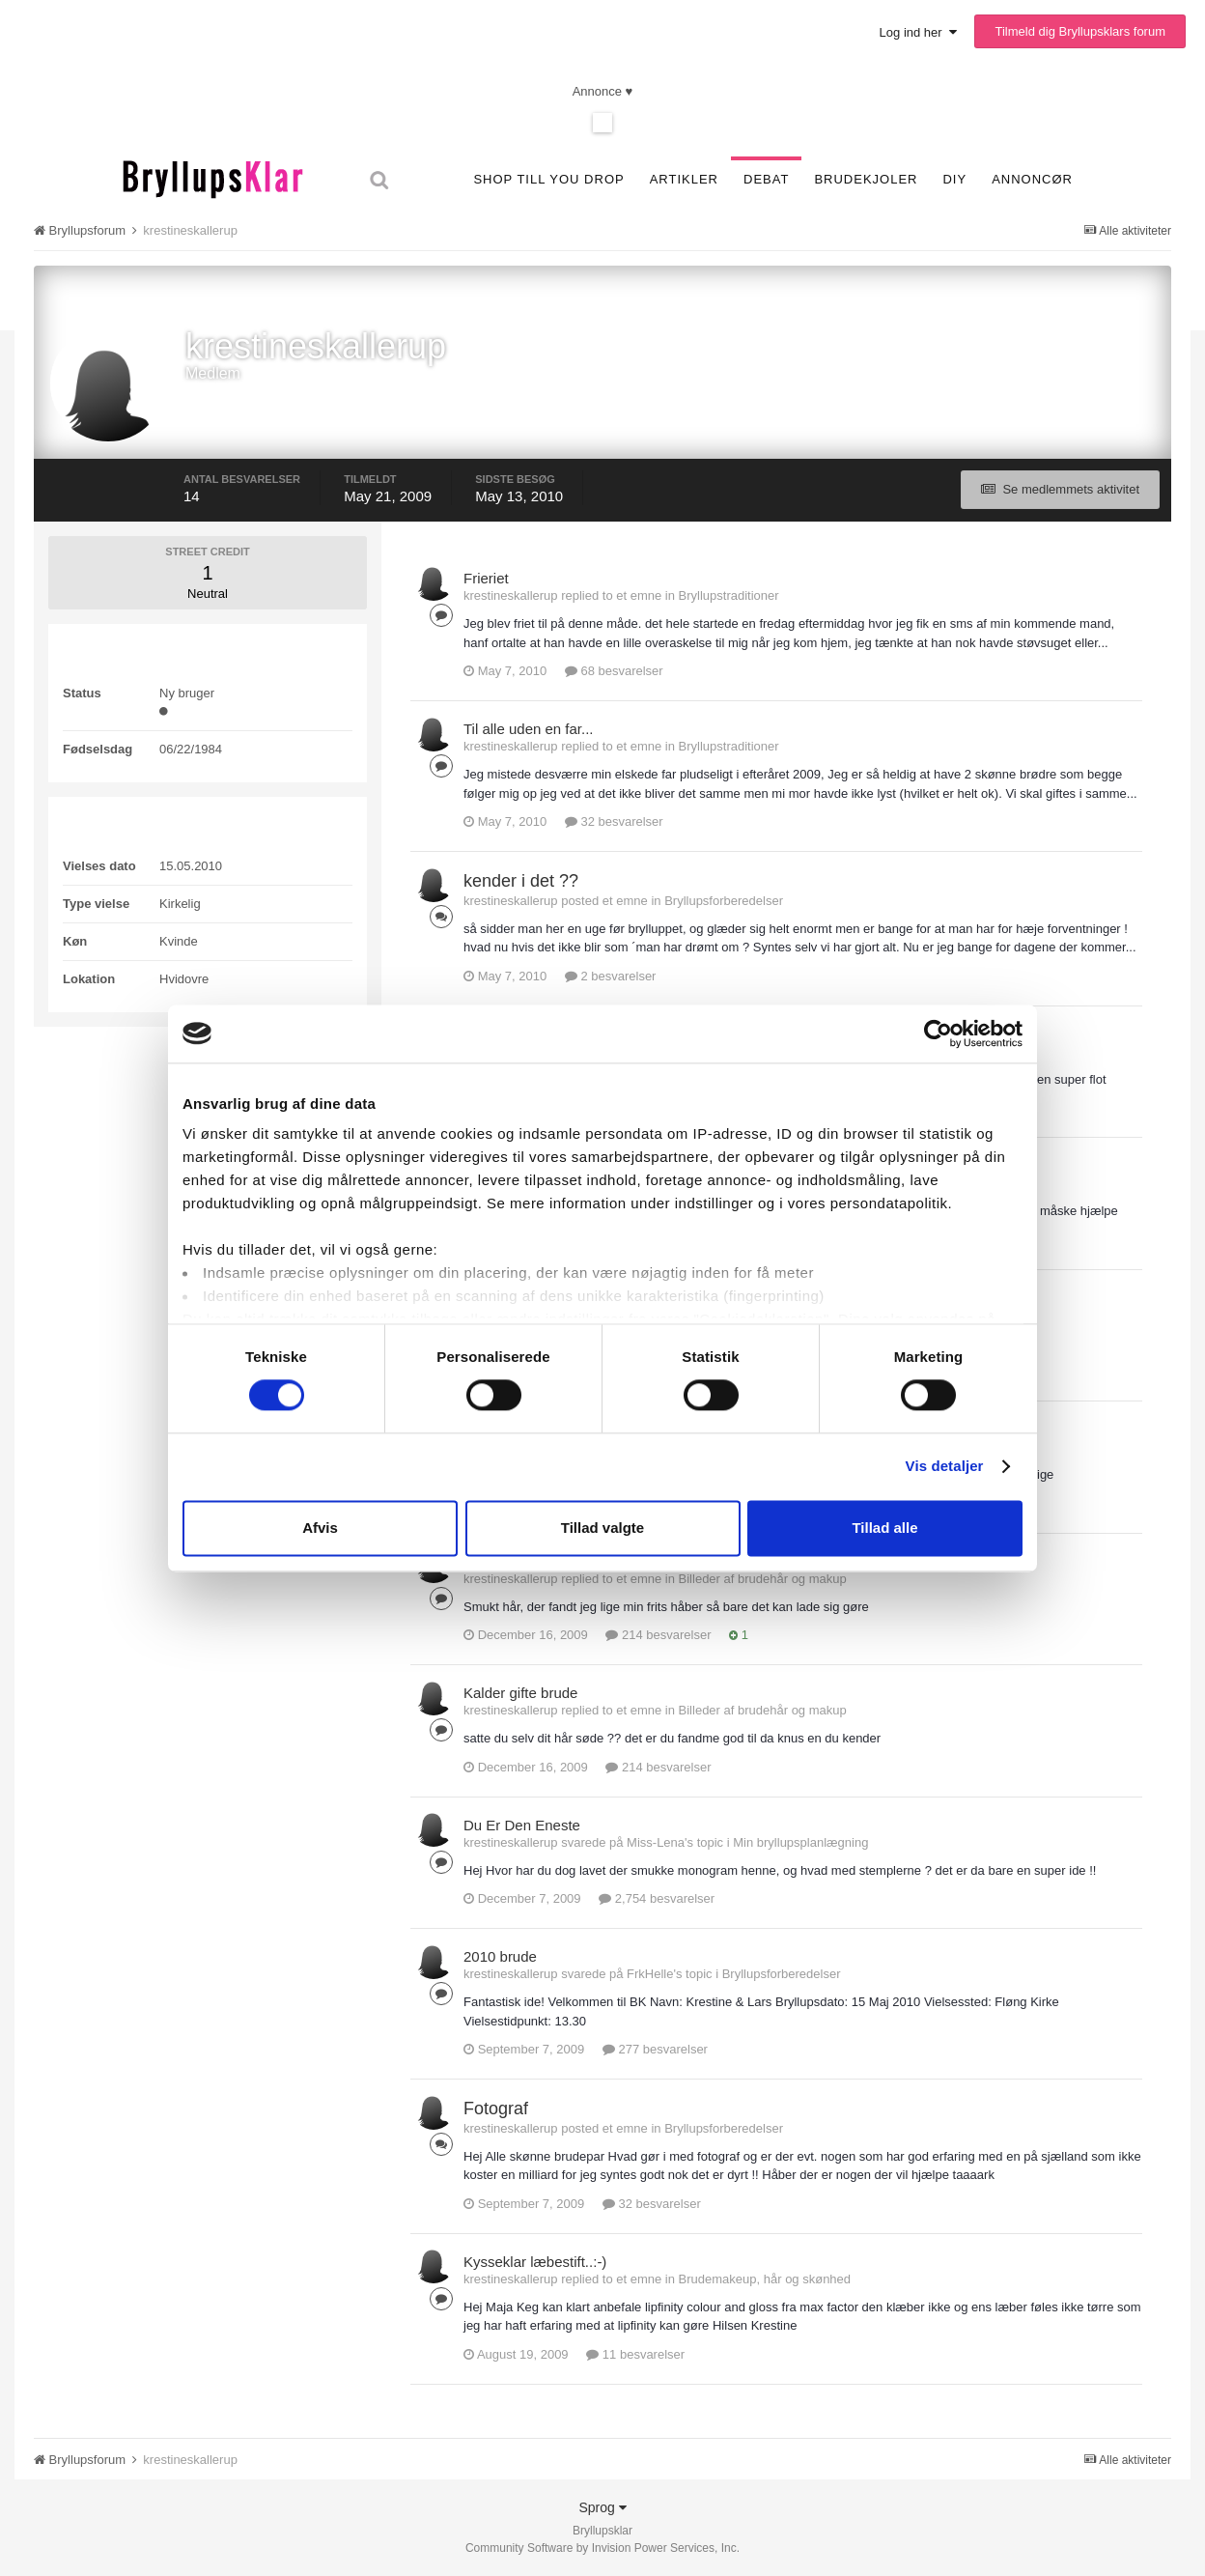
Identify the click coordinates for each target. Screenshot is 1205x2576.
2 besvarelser (611, 976)
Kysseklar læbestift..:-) (534, 2261)
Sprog (602, 2507)
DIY (954, 179)
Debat (766, 179)
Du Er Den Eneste (521, 1825)
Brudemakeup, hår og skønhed (765, 2279)
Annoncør (1032, 179)
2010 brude (500, 1956)
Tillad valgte (602, 1527)
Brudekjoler (865, 179)
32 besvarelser (614, 821)
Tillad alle (884, 1527)
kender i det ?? (520, 881)
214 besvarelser (658, 1635)
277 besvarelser (655, 2049)
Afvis (320, 1527)
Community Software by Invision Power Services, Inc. (602, 2548)
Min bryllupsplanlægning (800, 1842)
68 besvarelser (614, 671)
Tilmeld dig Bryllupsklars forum (1080, 31)
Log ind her (918, 32)
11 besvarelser (635, 2354)
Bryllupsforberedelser (723, 900)
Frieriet (486, 578)
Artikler (684, 179)
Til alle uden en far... (528, 729)
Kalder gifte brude (520, 1692)
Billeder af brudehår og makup (763, 1578)
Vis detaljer (945, 1466)
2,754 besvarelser (657, 1898)
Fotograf (495, 2108)
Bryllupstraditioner (729, 595)
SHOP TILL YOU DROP (548, 179)
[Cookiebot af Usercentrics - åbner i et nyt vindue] (938, 1033)
